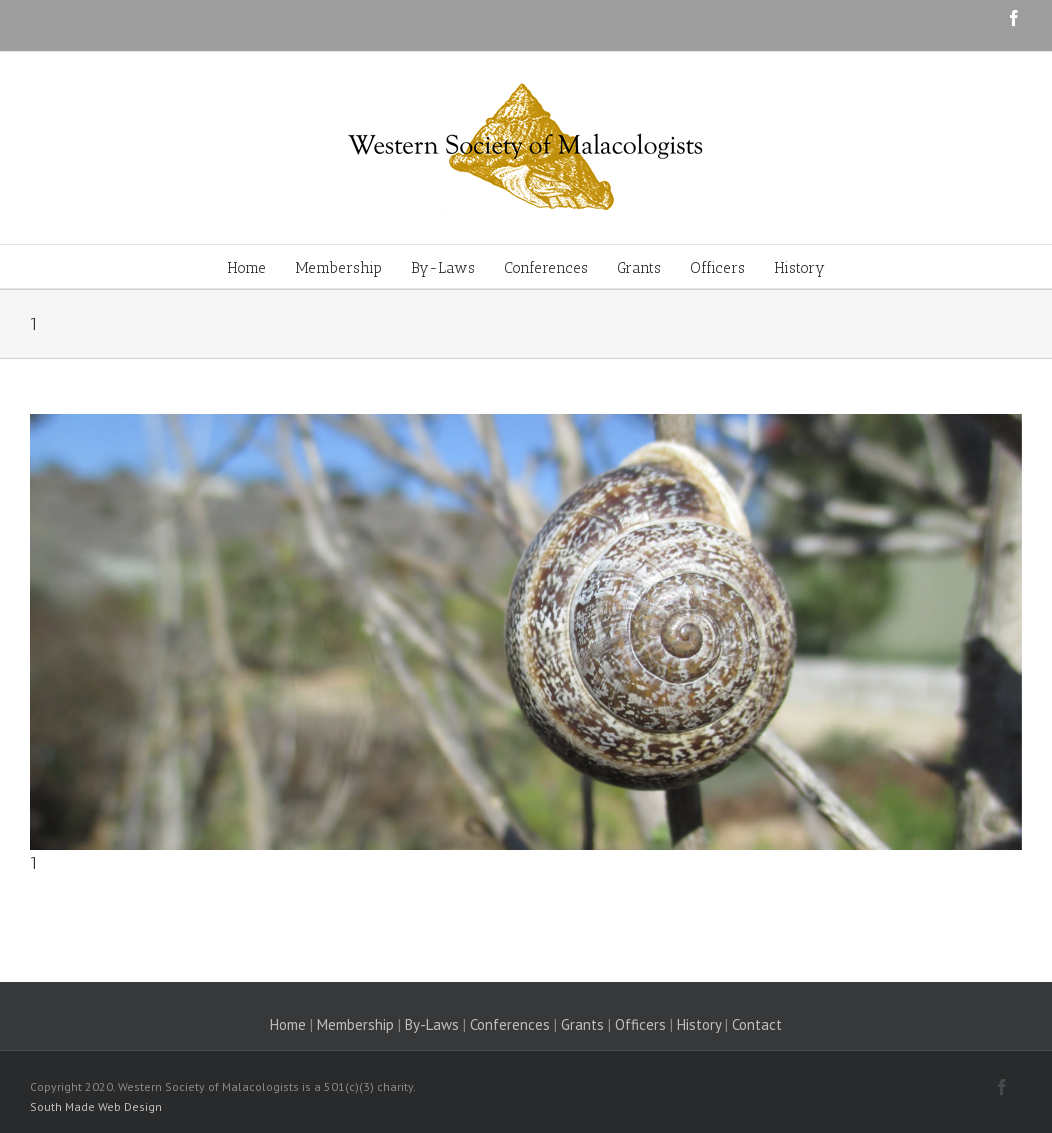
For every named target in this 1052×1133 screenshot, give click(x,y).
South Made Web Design (96, 1106)
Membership (355, 1024)
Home (288, 1024)
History (699, 1024)
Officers (640, 1024)
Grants (582, 1024)
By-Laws (432, 1024)
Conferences (510, 1024)
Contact (757, 1024)
